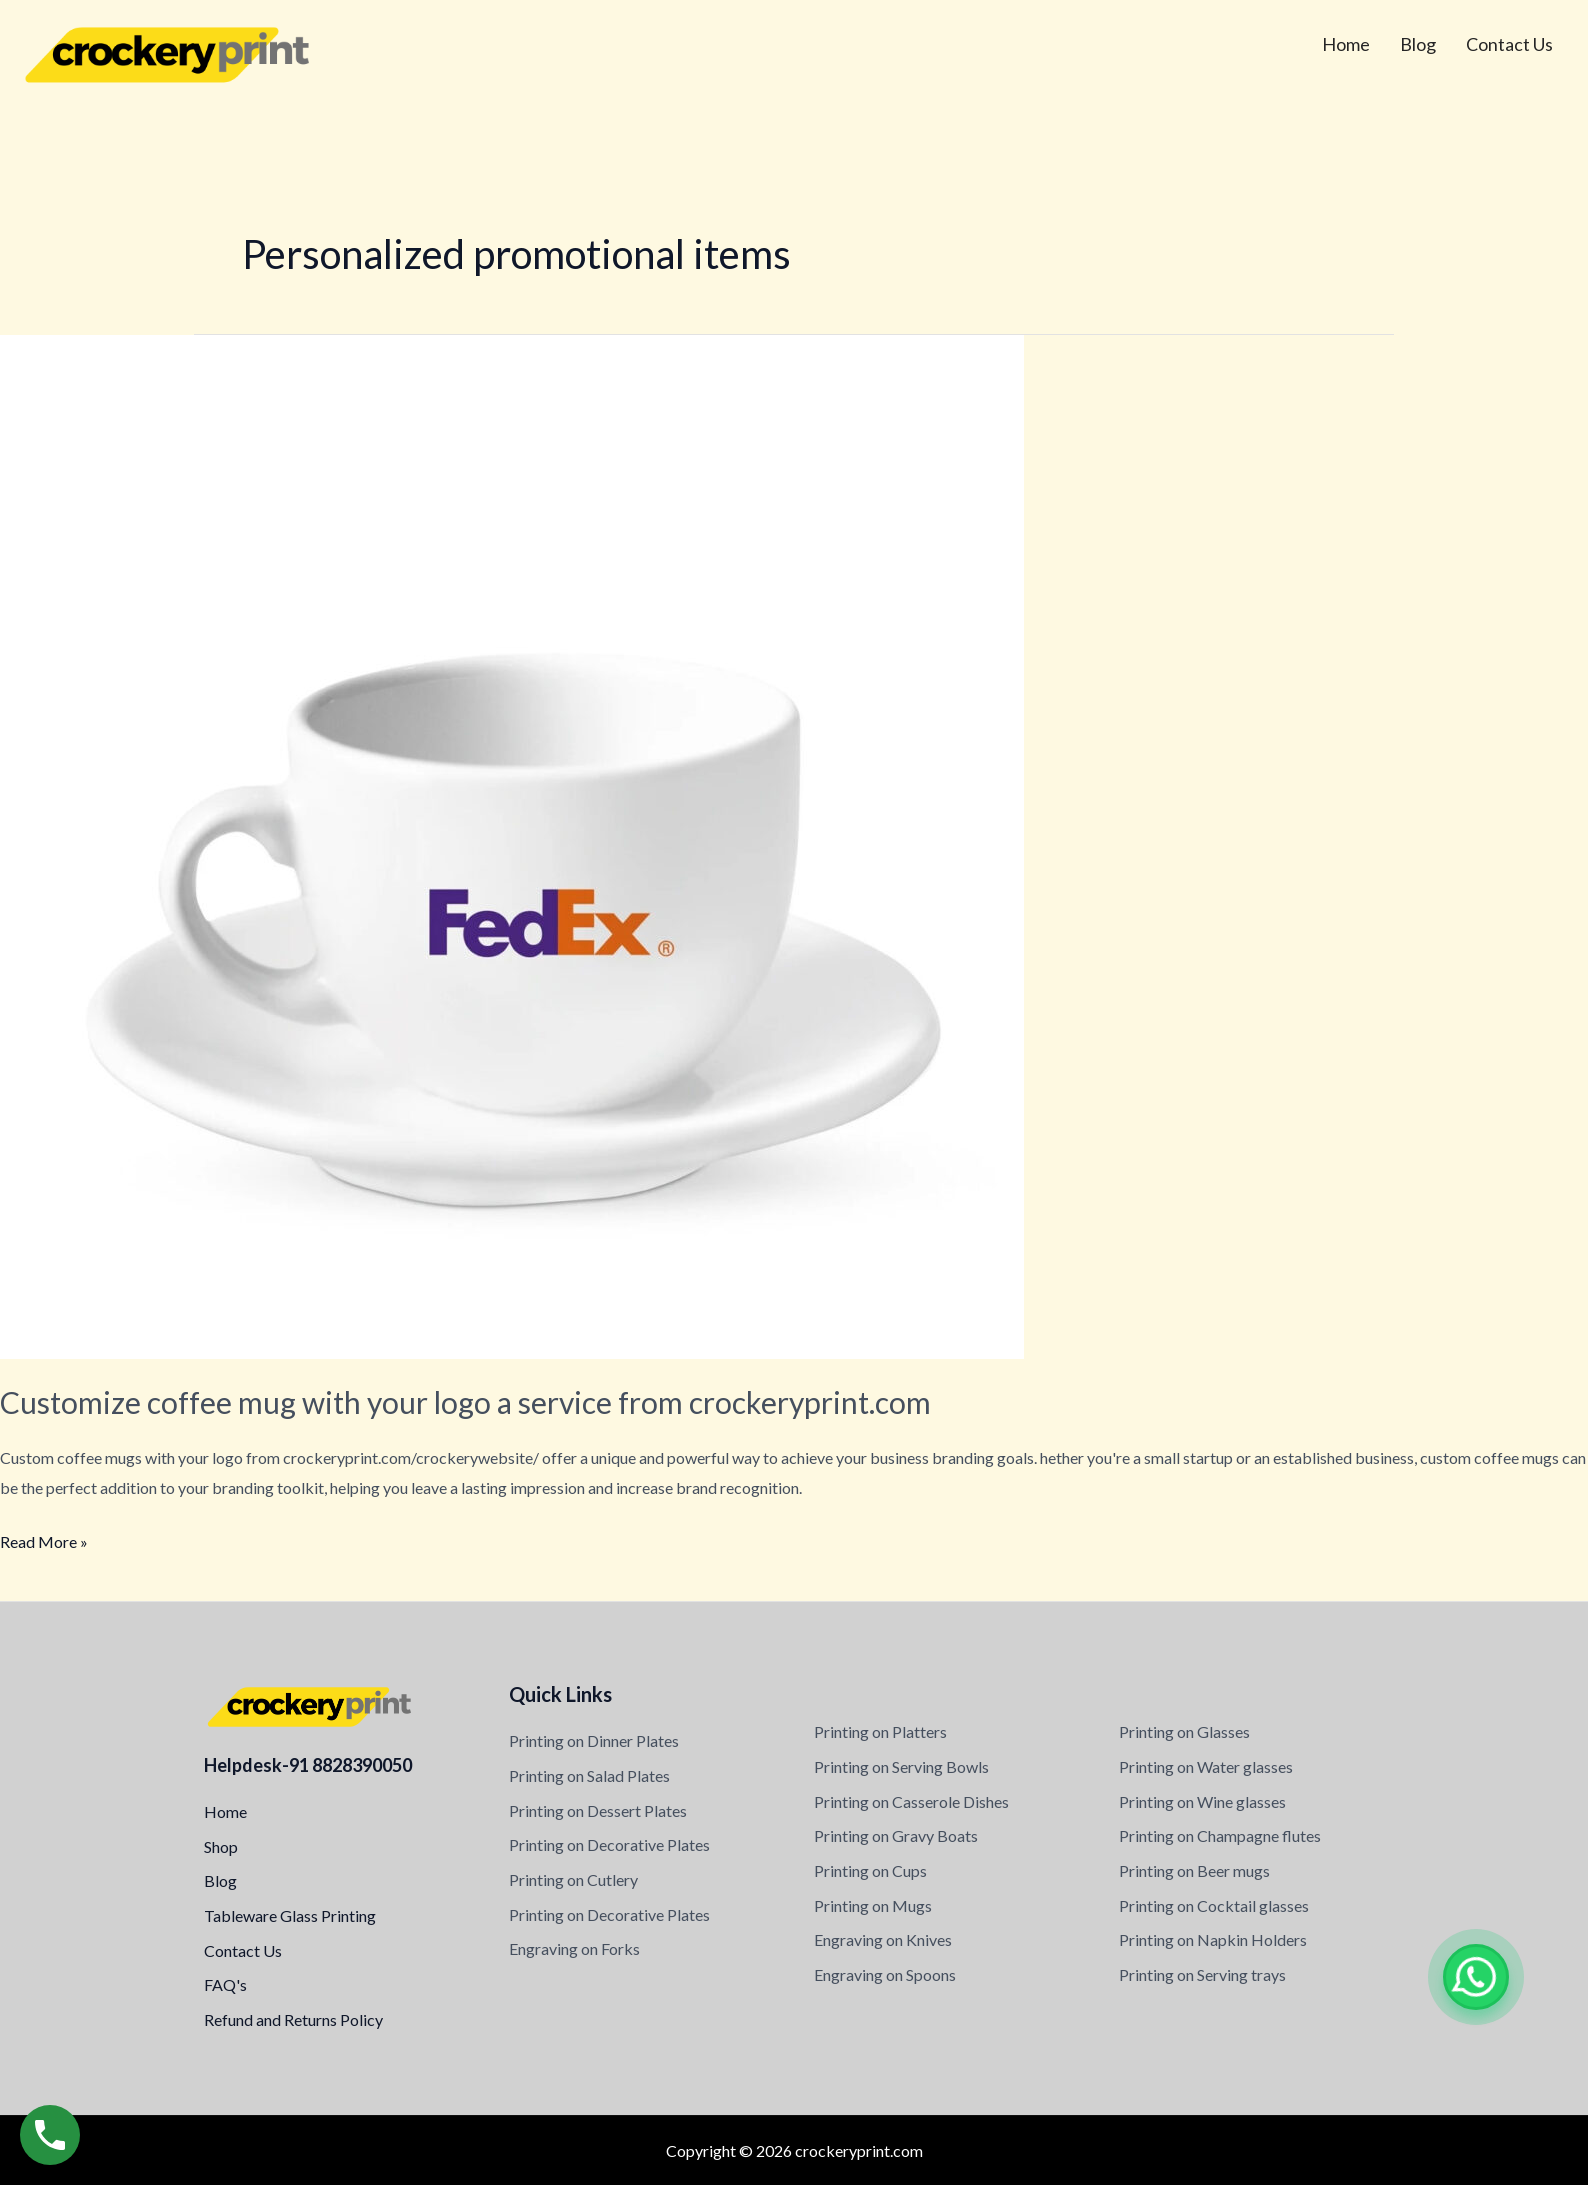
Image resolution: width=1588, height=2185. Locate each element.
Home (1346, 44)
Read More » (44, 1539)
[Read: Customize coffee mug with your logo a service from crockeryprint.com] (512, 844)
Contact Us (1509, 44)
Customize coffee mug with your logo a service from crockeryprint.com (465, 1402)
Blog (1418, 44)
